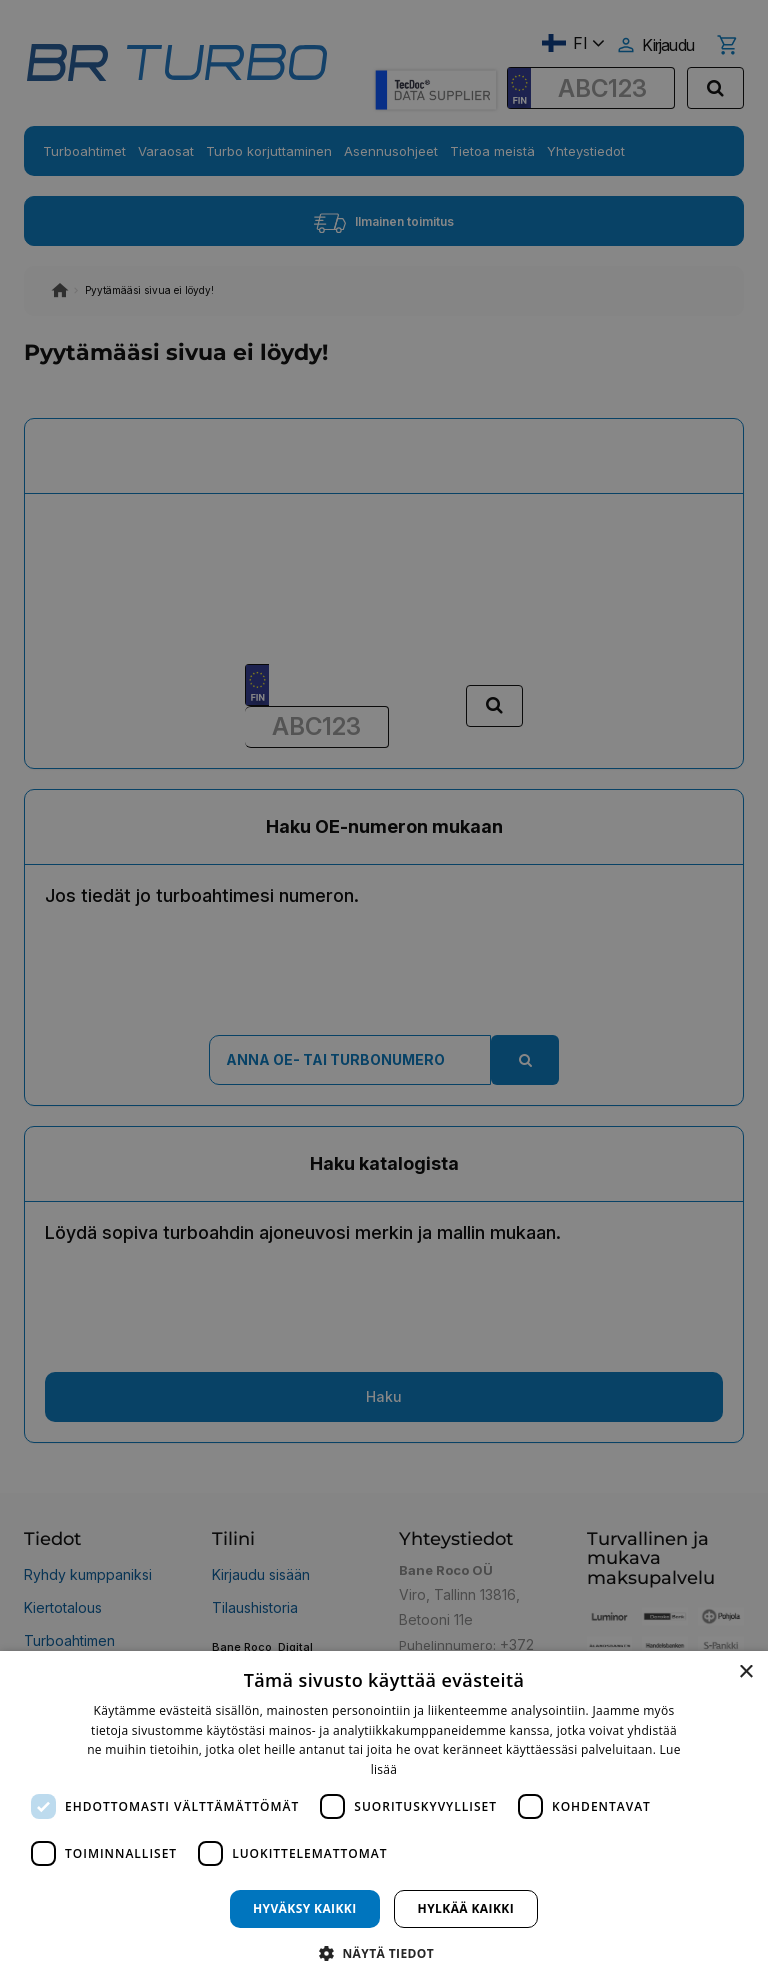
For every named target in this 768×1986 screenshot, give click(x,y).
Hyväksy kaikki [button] (305, 1908)
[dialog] (384, 1818)
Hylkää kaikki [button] (466, 1908)
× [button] (745, 1672)
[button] (384, 1952)
